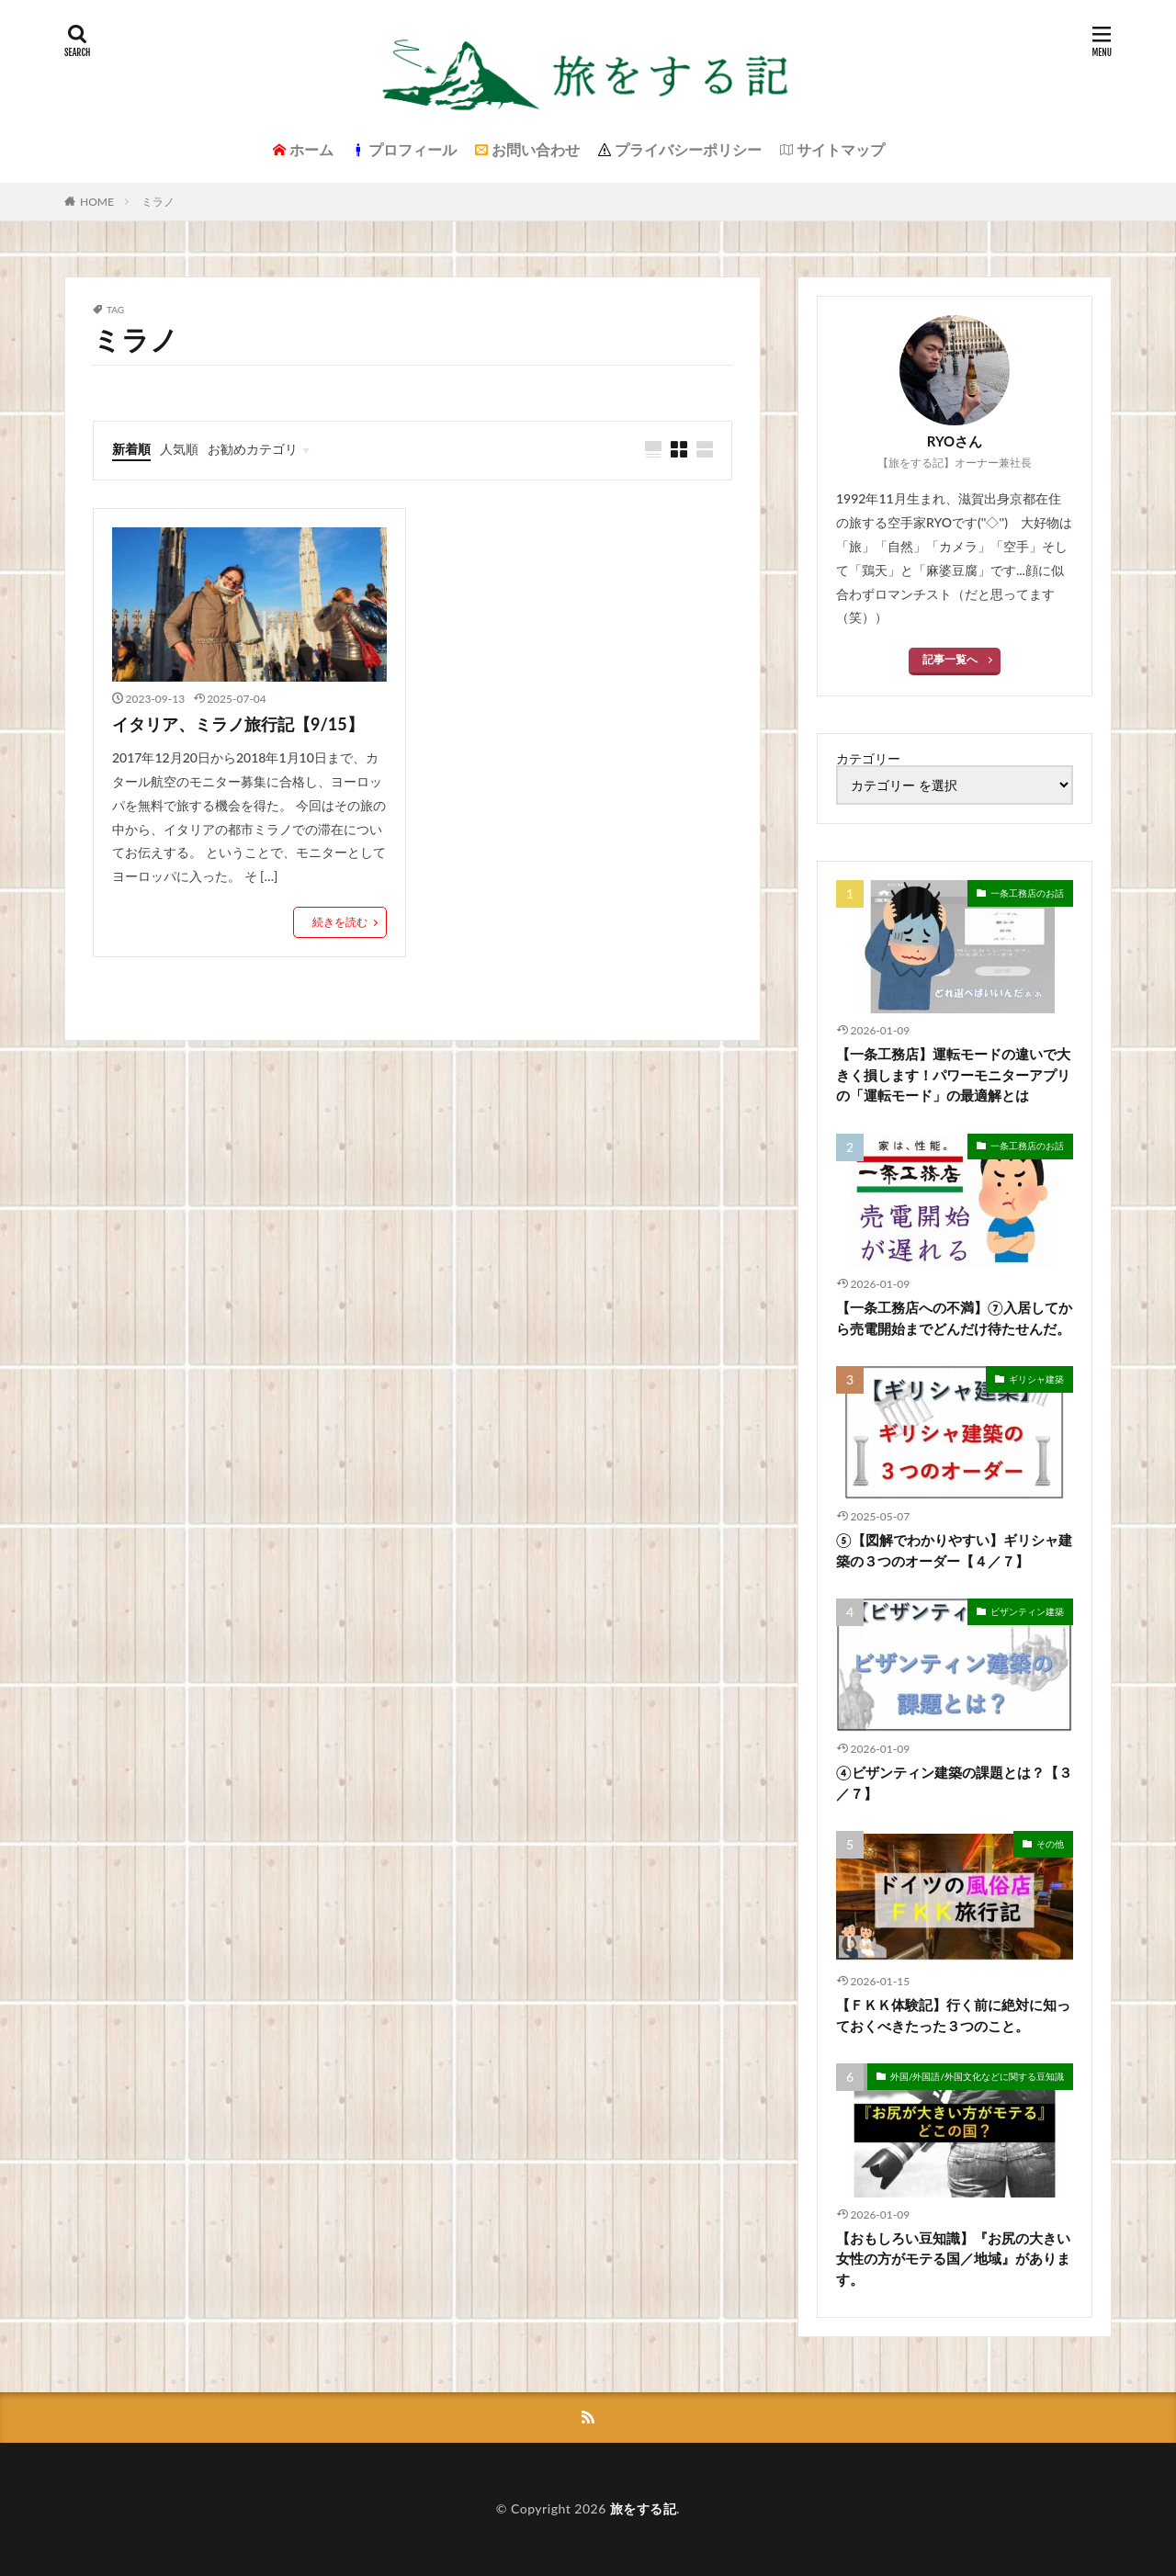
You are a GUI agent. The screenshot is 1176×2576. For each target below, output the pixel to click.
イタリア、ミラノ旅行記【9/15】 (238, 724)
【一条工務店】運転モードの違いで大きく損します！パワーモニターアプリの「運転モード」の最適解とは (953, 1074)
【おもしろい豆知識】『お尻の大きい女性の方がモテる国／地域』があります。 (953, 2259)
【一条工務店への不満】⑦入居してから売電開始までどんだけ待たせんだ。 (954, 1318)
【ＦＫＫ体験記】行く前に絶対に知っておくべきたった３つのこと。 (953, 2015)
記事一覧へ (950, 659)
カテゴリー (868, 758)
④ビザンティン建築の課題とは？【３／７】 (954, 1783)
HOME (97, 202)
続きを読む (340, 922)
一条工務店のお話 (1027, 892)
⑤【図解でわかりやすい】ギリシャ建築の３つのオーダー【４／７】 (954, 1550)
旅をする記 (643, 2508)
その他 (1050, 1843)
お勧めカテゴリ (253, 449)
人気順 (179, 449)
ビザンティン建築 (1027, 1611)
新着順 (131, 449)
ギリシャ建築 (1036, 1378)
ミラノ (158, 202)
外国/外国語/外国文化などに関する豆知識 (977, 2076)
